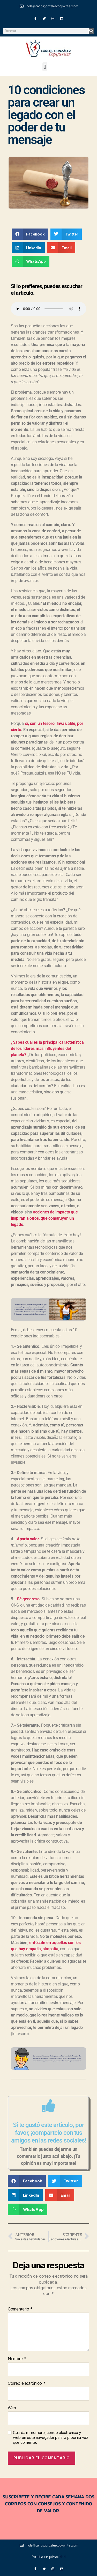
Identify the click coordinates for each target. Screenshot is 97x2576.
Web (12, 2408)
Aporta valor (28, 1538)
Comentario (20, 2309)
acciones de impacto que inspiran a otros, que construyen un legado (44, 1218)
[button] (44, 66)
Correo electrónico (27, 2383)
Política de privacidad (48, 2556)
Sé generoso (28, 1598)
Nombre (17, 2359)
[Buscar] (91, 31)
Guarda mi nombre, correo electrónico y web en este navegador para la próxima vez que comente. (50, 2437)
